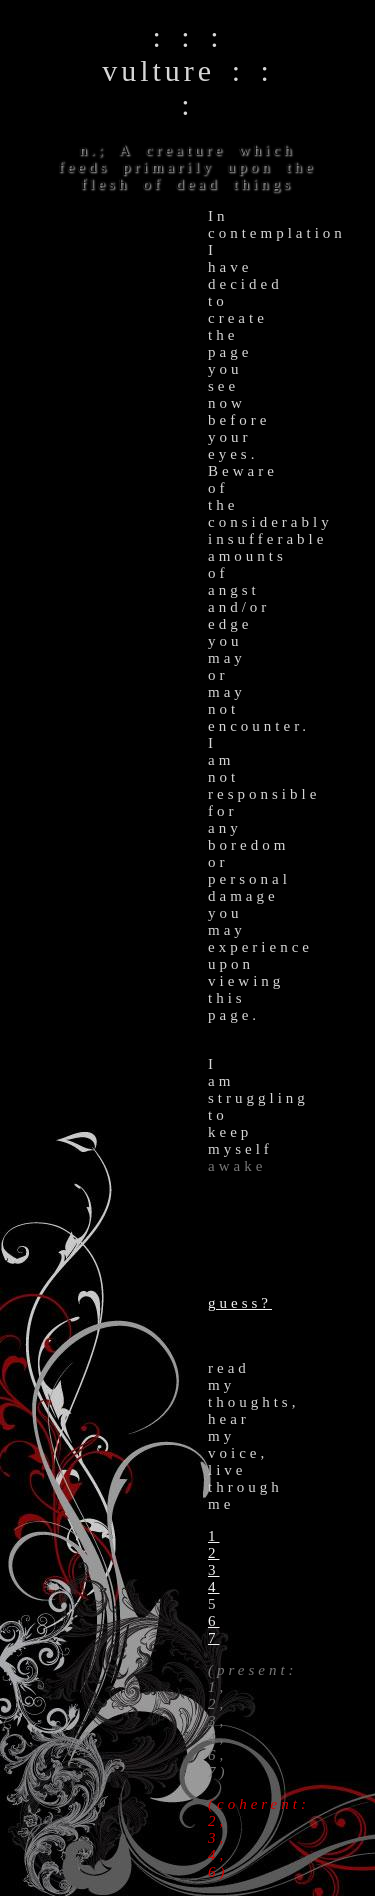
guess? (240, 1303)
